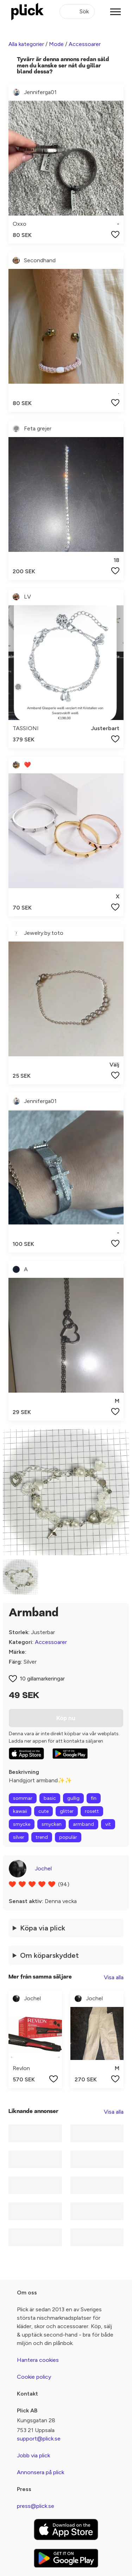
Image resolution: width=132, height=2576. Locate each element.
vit (108, 1824)
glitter (67, 1811)
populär (68, 1837)
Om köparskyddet (49, 1955)
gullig (73, 1798)
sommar (22, 1798)
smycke (21, 1824)
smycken (52, 1824)
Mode (56, 44)
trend (42, 1837)
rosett (92, 1811)
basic (50, 1798)
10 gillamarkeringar (42, 1678)
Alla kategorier (26, 44)
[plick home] (27, 11)
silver (18, 1837)
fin (93, 1798)
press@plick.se (35, 2506)
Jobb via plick (33, 2455)
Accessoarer (85, 44)
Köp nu (65, 1718)
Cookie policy (34, 2376)
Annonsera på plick (40, 2472)
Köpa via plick (42, 1928)
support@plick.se (39, 2438)
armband (83, 1824)
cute (43, 1811)
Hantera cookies (38, 2360)
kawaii (20, 1811)
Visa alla (114, 1977)
